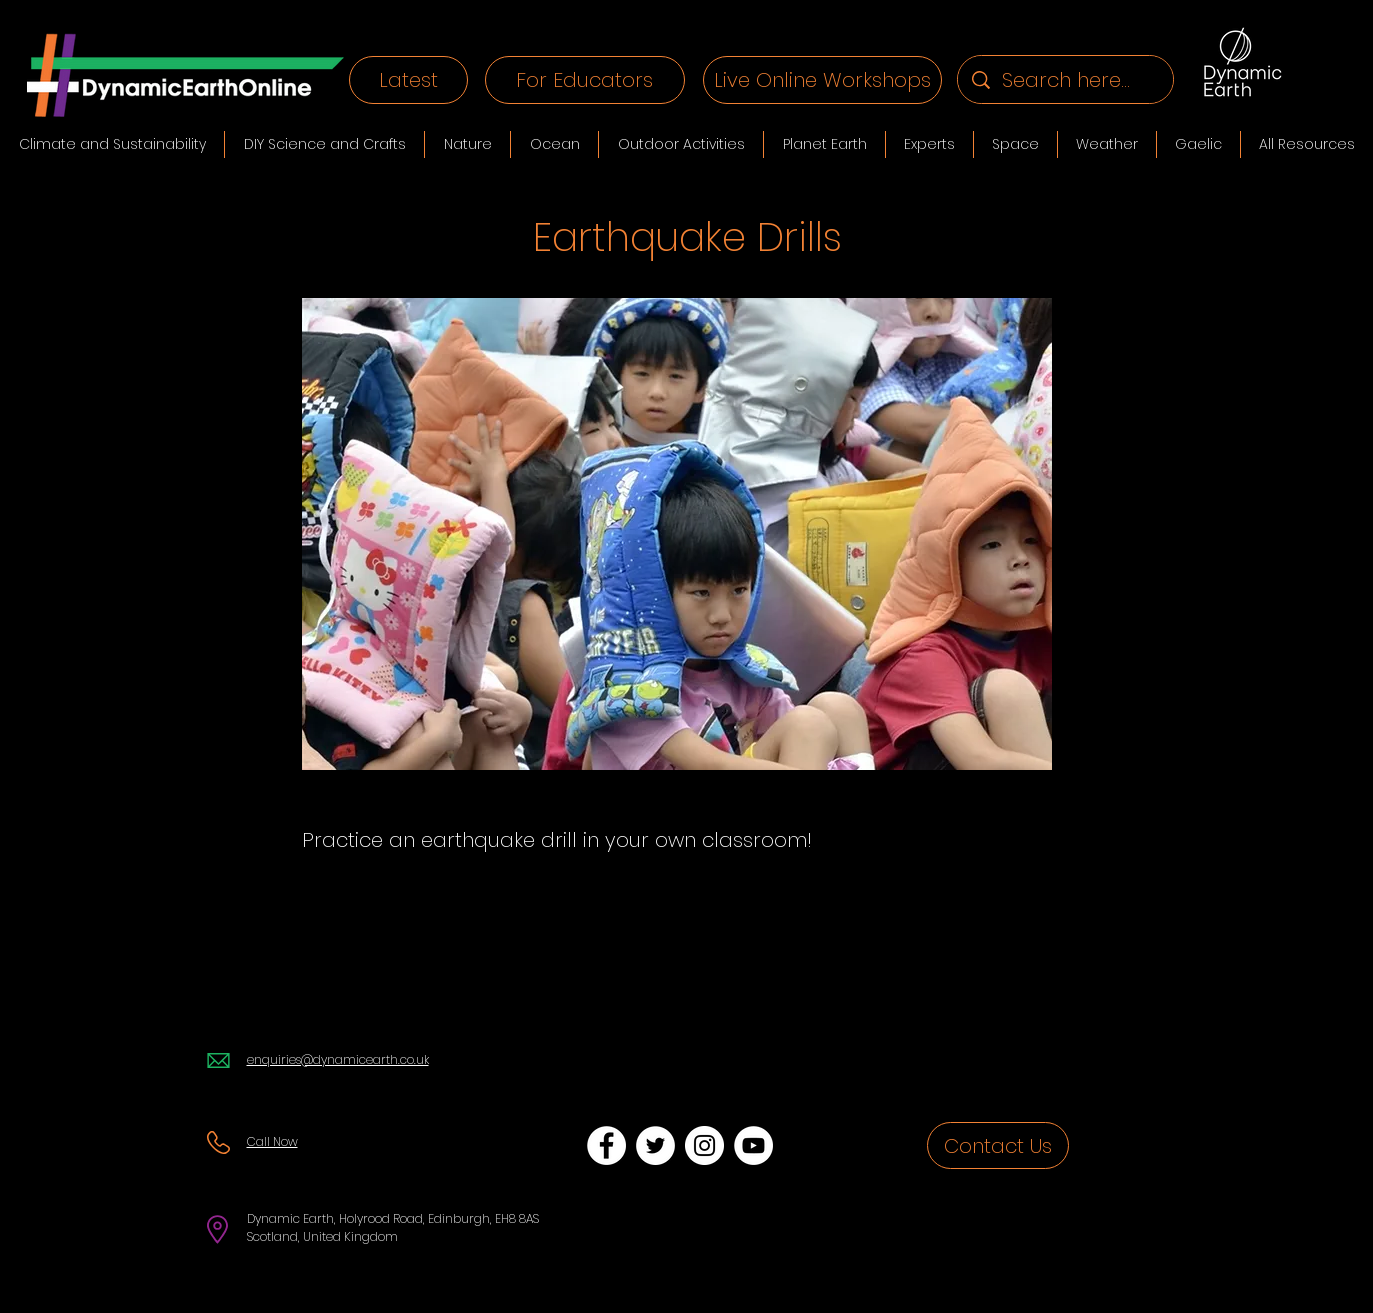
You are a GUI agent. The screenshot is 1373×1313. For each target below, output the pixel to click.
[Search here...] (1066, 79)
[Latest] (408, 80)
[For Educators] (585, 80)
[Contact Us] (998, 1145)
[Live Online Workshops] (822, 80)
